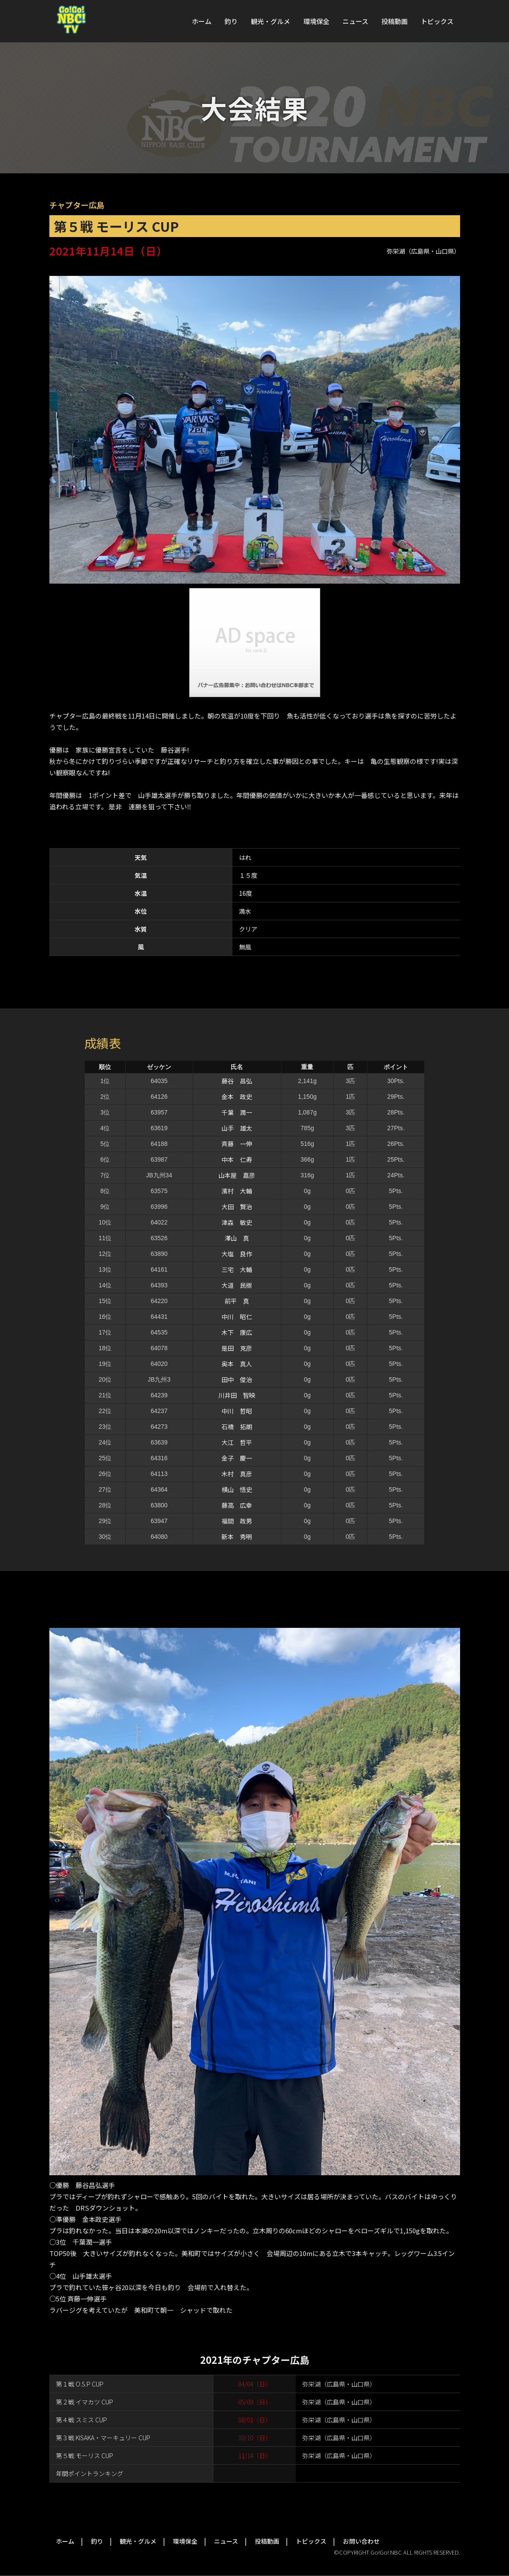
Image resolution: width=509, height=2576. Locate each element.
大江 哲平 (237, 1442)
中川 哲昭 (237, 1411)
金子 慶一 (237, 1458)
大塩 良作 (237, 1253)
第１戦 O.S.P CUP (80, 2384)
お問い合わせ (361, 2541)
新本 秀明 (237, 1536)
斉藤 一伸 (237, 1143)
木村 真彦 (237, 1473)
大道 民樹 (237, 1285)
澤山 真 (237, 1238)
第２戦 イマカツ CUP (84, 2401)
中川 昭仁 (237, 1316)
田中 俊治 (237, 1379)
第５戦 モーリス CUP (84, 2455)
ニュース (355, 21)
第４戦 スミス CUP (81, 2419)
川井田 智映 (236, 1395)
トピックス (437, 21)
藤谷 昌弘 (237, 1080)
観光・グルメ (270, 21)
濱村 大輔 (237, 1191)
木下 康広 (237, 1332)
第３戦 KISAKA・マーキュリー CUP (103, 2437)
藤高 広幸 (237, 1505)
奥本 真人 (237, 1363)
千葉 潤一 (237, 1112)
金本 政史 (237, 1096)
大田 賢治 (237, 1206)
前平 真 (237, 1301)
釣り (231, 21)
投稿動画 (394, 21)
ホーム (201, 21)
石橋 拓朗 (237, 1426)
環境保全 (316, 21)
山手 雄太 (237, 1128)
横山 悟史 (237, 1489)
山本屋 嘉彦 (236, 1175)
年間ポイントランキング (89, 2473)
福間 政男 (237, 1521)
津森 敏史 (237, 1222)
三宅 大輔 (237, 1269)
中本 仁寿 (237, 1159)
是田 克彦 (237, 1348)
